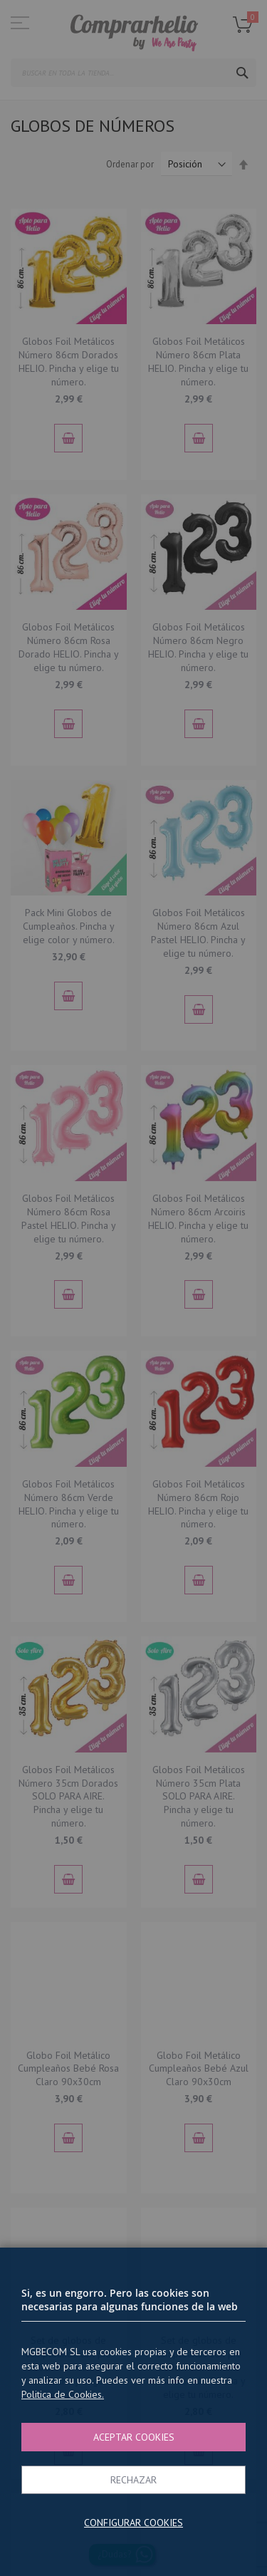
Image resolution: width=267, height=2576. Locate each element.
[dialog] (133, 1288)
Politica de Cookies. (62, 2394)
